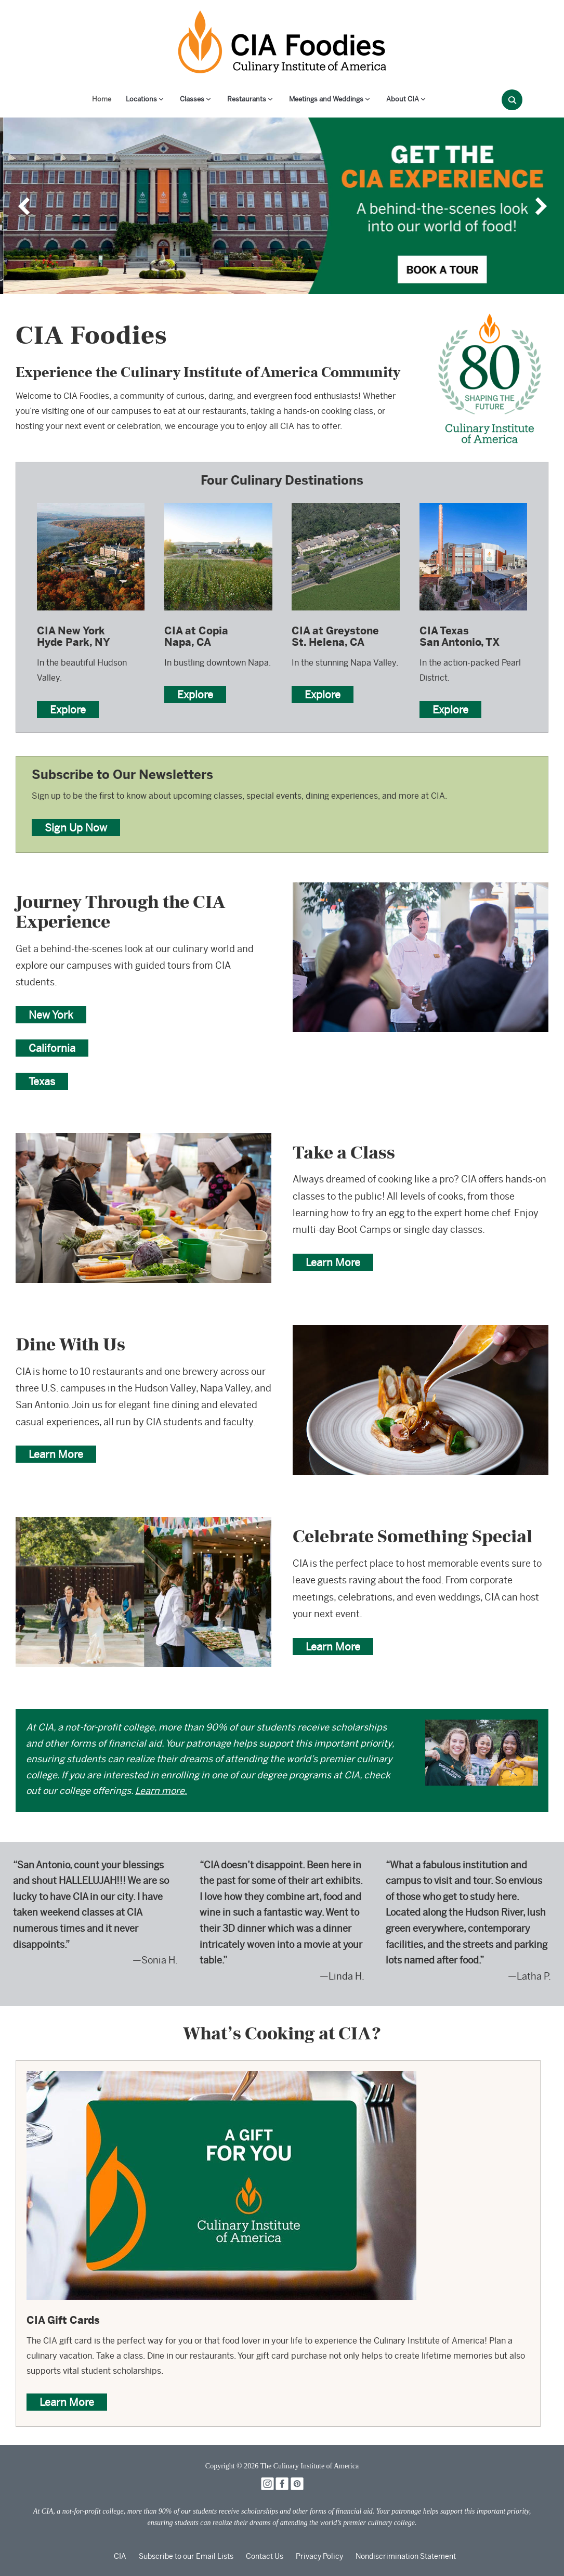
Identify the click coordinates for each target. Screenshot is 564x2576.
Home (101, 99)
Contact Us (264, 2556)
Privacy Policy (319, 2556)
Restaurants (246, 99)
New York (51, 1015)
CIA (120, 2556)
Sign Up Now (76, 828)
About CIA (402, 99)
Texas (42, 1081)
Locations (141, 99)
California (52, 1048)
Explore (68, 709)
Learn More (333, 1262)
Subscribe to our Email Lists (186, 2556)
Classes (192, 99)
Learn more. (161, 1790)
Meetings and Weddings (326, 99)
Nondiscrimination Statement (406, 2556)
